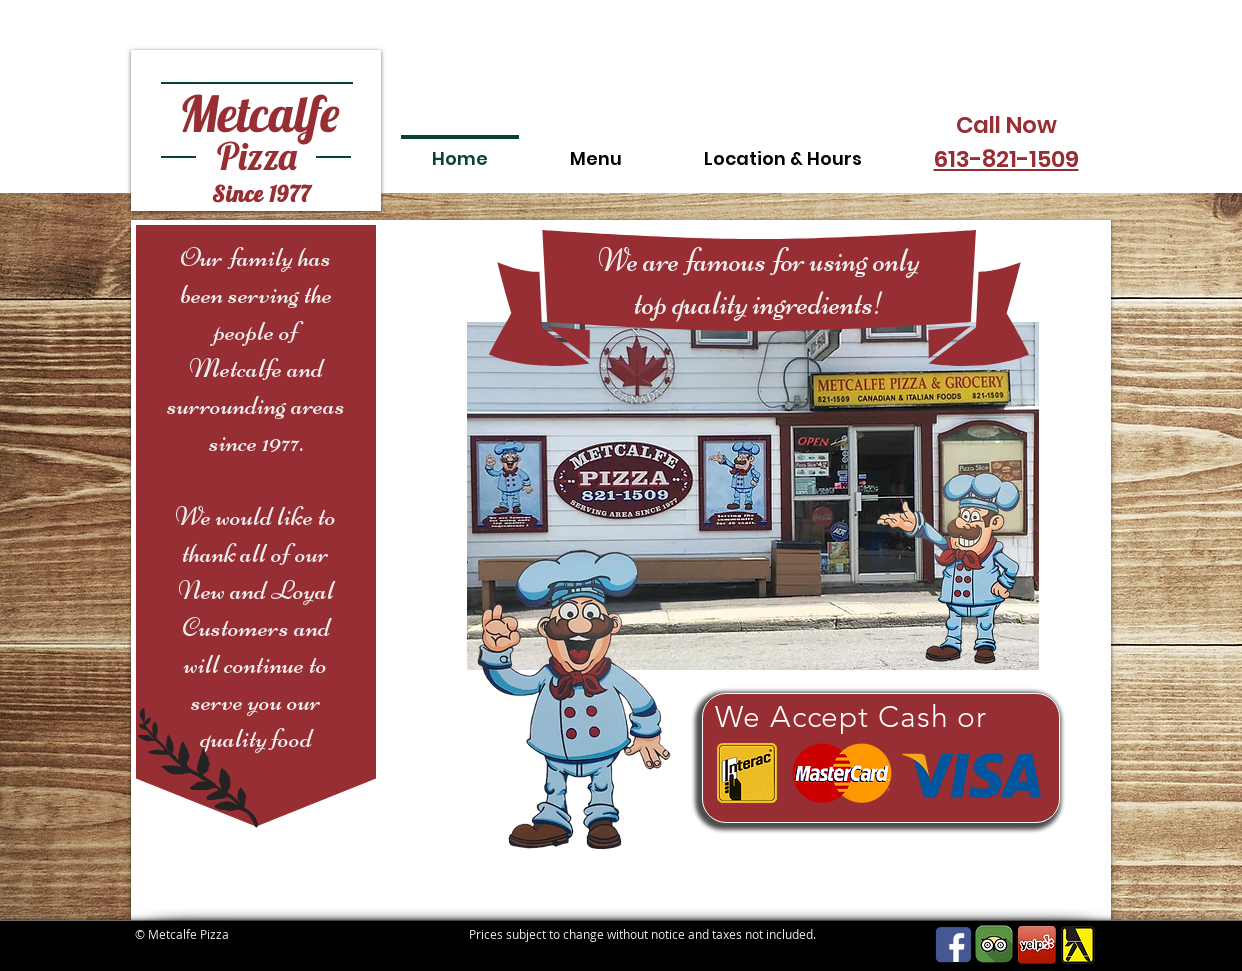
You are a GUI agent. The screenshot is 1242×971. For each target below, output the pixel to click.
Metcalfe (259, 113)
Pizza (257, 156)
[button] (596, 150)
